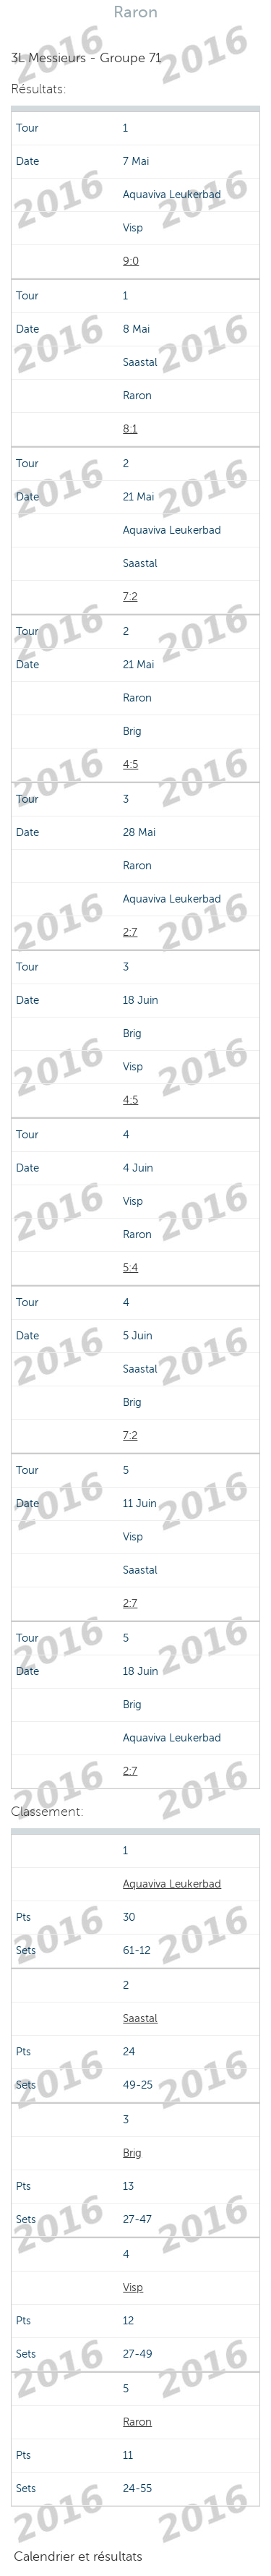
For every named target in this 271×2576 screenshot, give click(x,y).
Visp (133, 2287)
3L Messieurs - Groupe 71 (86, 58)
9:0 (131, 261)
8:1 (130, 429)
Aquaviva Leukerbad (172, 1884)
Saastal (140, 2018)
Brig (132, 2153)
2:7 (130, 932)
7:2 (130, 596)
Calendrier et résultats (78, 2556)
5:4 (130, 1268)
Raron (137, 2422)
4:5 (130, 764)
